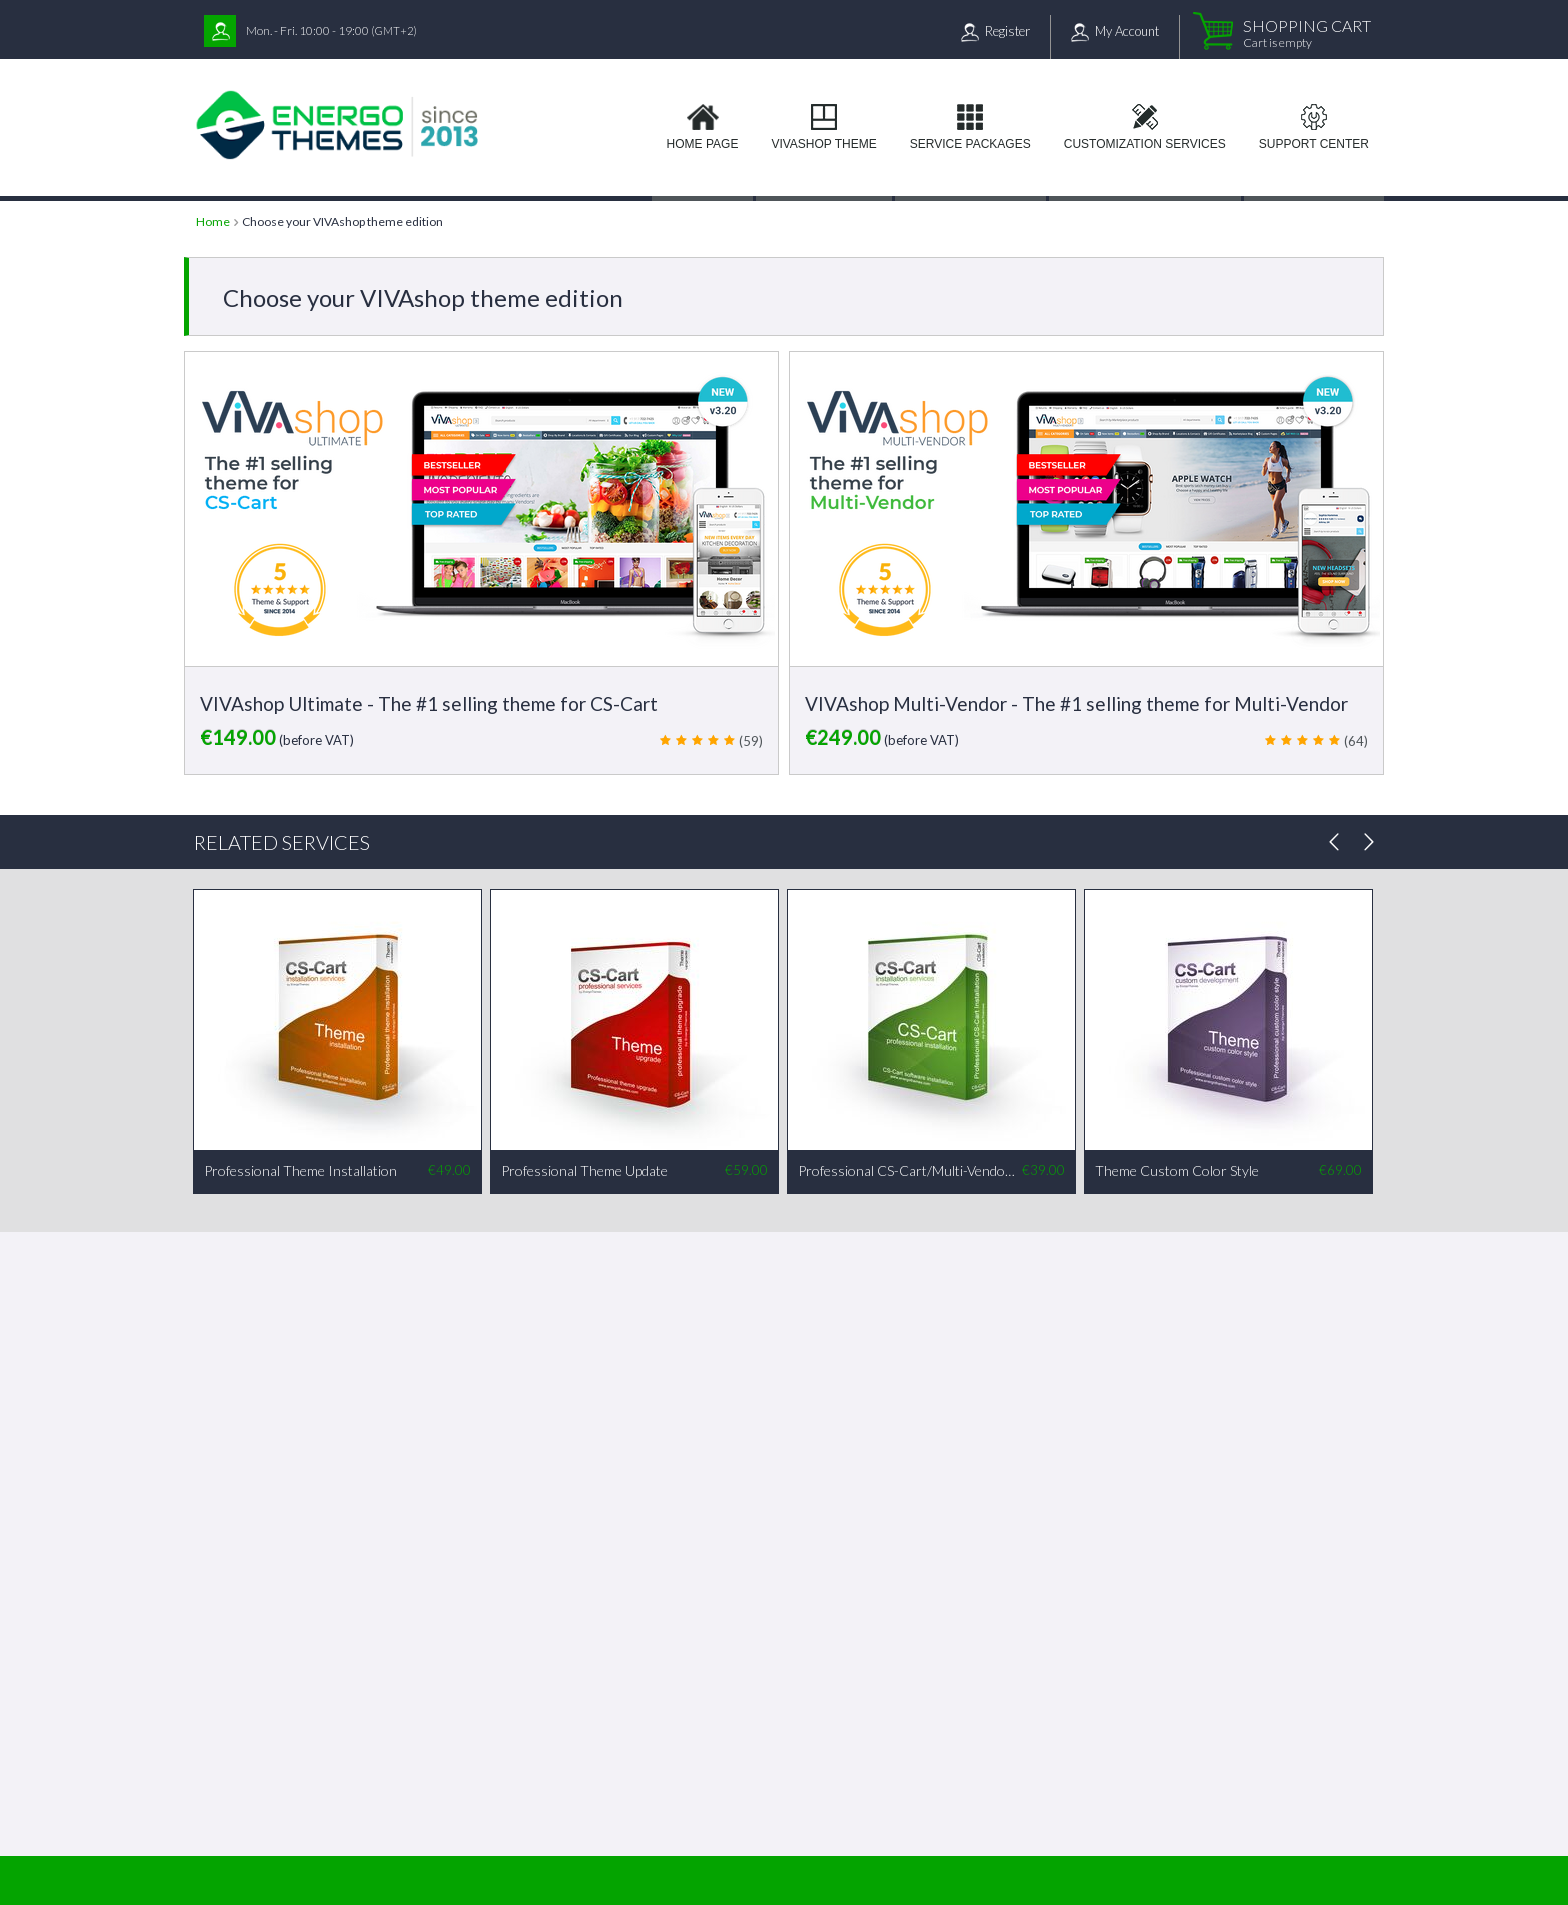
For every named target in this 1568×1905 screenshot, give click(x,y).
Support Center (1314, 144)
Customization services (1145, 144)
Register (1007, 31)
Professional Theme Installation (300, 1170)
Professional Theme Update (584, 1170)
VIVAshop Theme (823, 144)
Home (213, 221)
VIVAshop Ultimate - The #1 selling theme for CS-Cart (429, 703)
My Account (1127, 31)
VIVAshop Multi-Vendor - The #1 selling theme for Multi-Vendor (1076, 703)
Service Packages (970, 144)
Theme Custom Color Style (1177, 1170)
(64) (1356, 741)
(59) (751, 741)
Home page (703, 144)
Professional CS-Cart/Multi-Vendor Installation (909, 1170)
